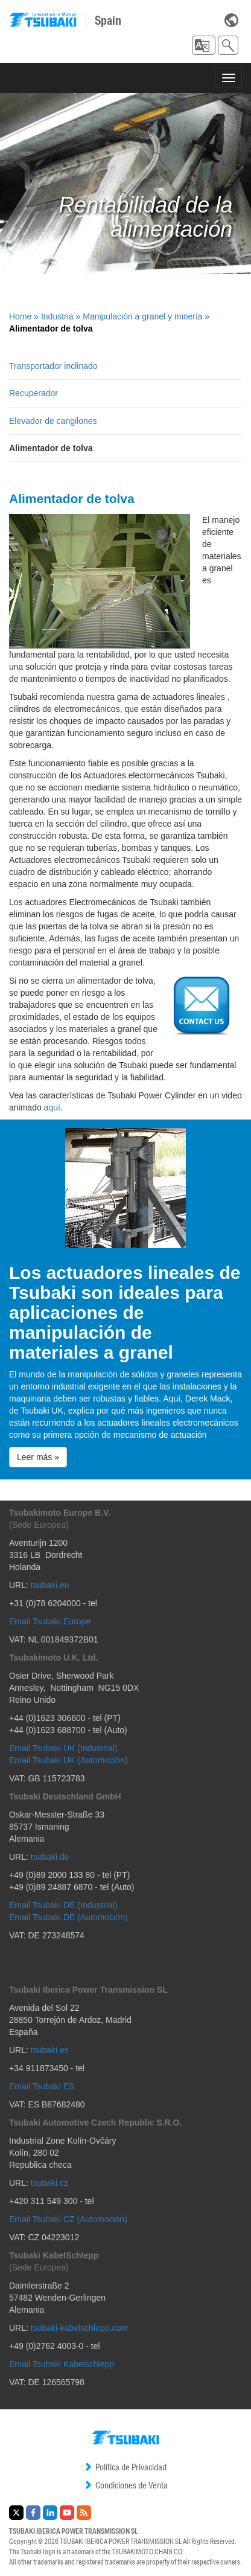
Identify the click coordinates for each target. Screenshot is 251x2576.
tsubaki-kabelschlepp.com (79, 2328)
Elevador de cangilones (53, 421)
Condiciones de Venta (125, 2485)
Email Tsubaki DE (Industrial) (63, 1905)
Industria (57, 316)
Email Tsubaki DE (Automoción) (68, 1917)
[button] (203, 45)
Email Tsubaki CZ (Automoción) (68, 2219)
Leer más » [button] (38, 1457)
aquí (52, 1107)
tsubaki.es (50, 2050)
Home (20, 316)
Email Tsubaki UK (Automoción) (68, 1760)
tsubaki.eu (50, 1585)
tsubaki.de (50, 1857)
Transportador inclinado (53, 366)
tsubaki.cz (49, 2183)
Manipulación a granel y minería (142, 316)
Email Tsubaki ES (42, 2086)
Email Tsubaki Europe (50, 1621)
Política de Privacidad (125, 2467)
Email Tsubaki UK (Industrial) (63, 1748)
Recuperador (33, 393)
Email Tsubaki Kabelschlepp (61, 2364)
